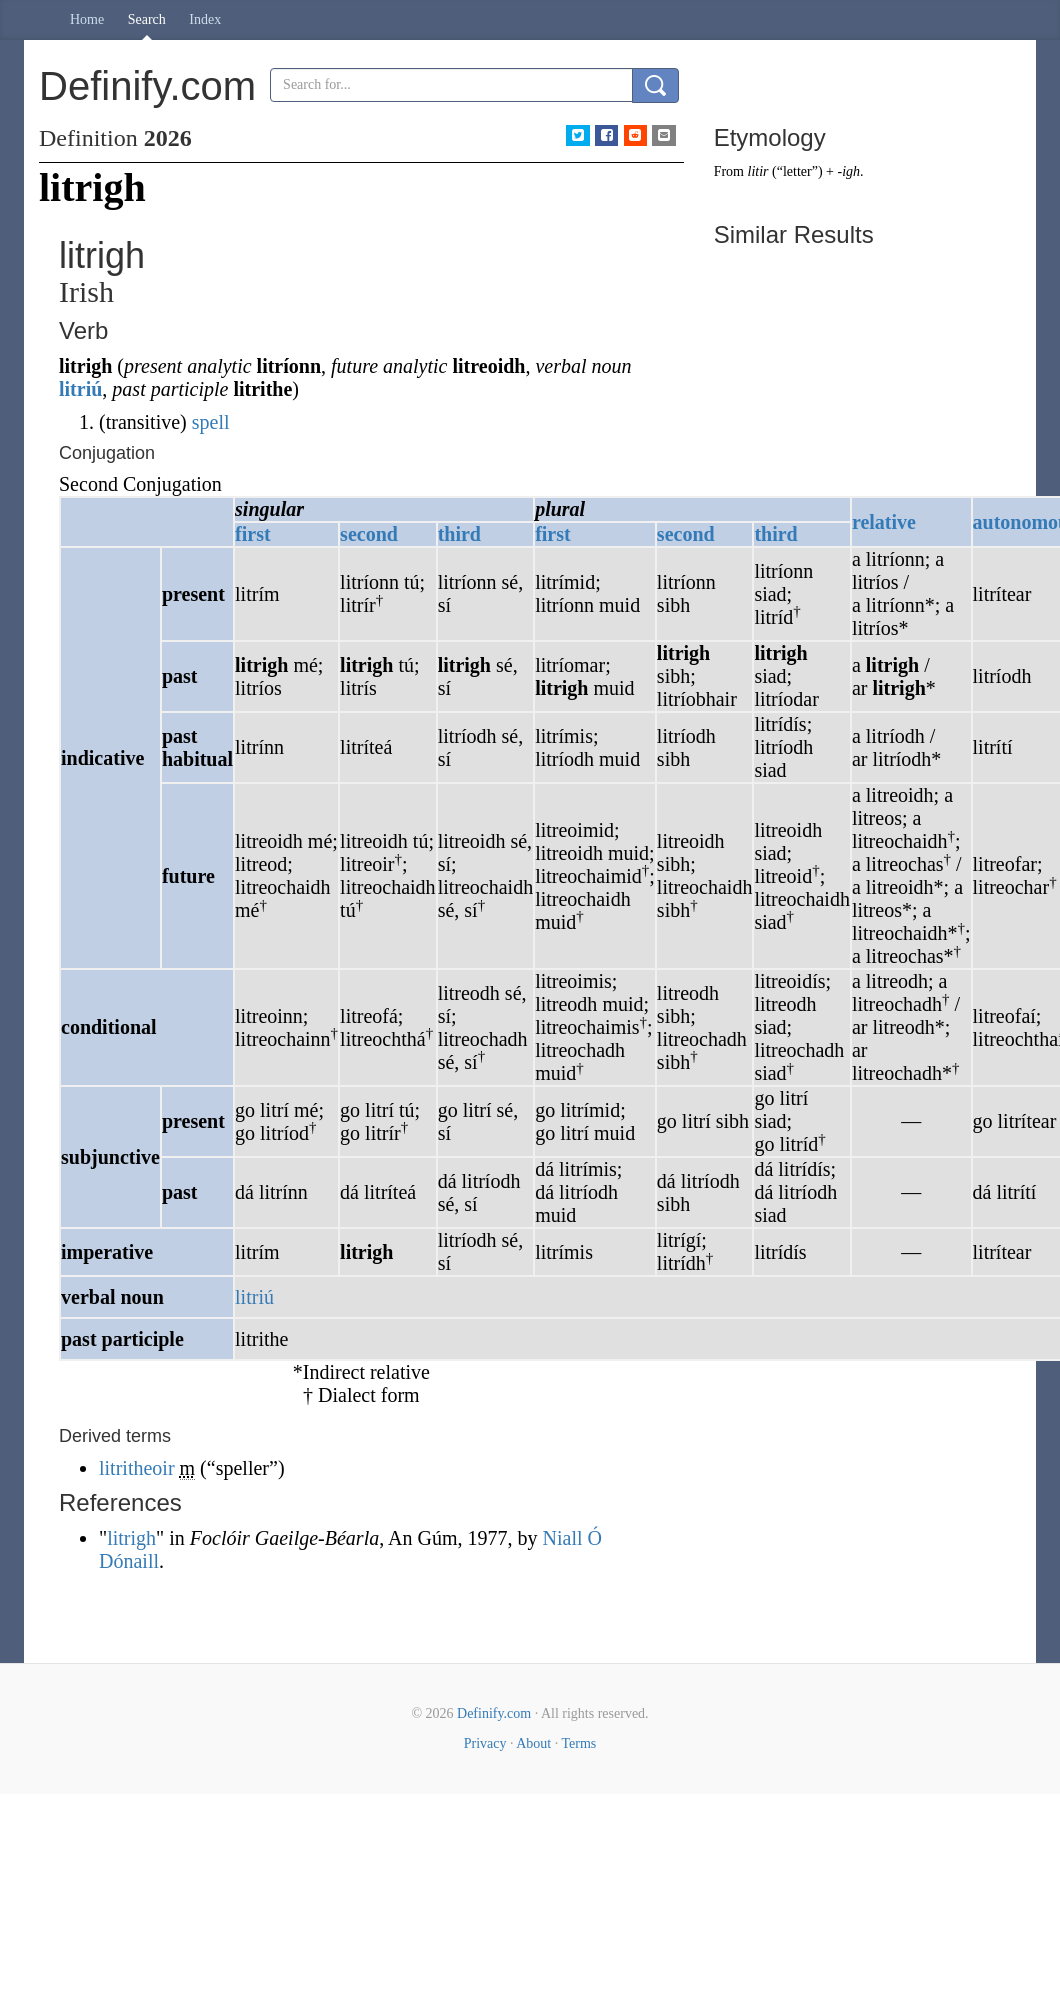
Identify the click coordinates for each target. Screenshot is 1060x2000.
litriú (80, 389)
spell (211, 422)
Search (147, 19)
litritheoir (137, 1468)
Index (205, 19)
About (533, 1743)
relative (884, 522)
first (253, 534)
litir (758, 171)
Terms (578, 1743)
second (369, 534)
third (459, 534)
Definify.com (494, 1713)
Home (87, 19)
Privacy (485, 1743)
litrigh (131, 1538)
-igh (848, 171)
